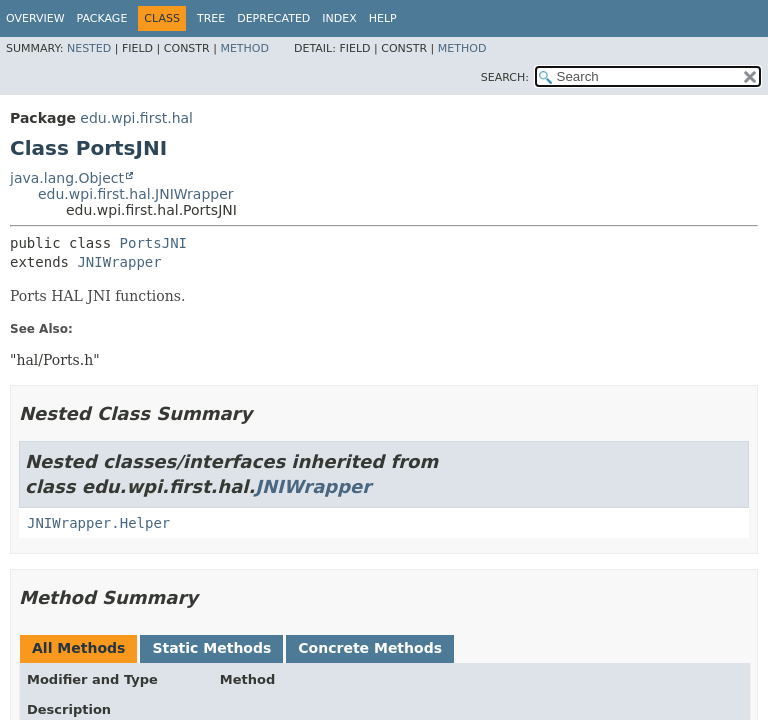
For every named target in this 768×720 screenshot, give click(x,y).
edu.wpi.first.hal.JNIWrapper (136, 194)
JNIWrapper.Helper (98, 523)
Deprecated (273, 18)
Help (383, 18)
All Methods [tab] (78, 648)
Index (339, 18)
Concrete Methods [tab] (370, 648)
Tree (211, 18)
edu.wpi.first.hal (136, 118)
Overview (35, 18)
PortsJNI (153, 243)
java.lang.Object (67, 178)
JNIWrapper (119, 262)
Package (102, 18)
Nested (89, 48)
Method (244, 48)
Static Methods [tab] (211, 648)
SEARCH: (505, 77)
